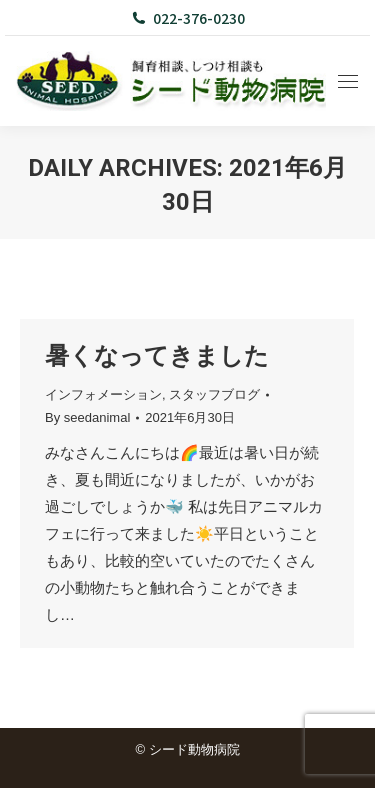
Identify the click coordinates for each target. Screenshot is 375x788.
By (87, 417)
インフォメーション (103, 394)
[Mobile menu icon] (348, 81)
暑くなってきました (157, 355)
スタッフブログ (214, 394)
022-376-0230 (187, 18)
